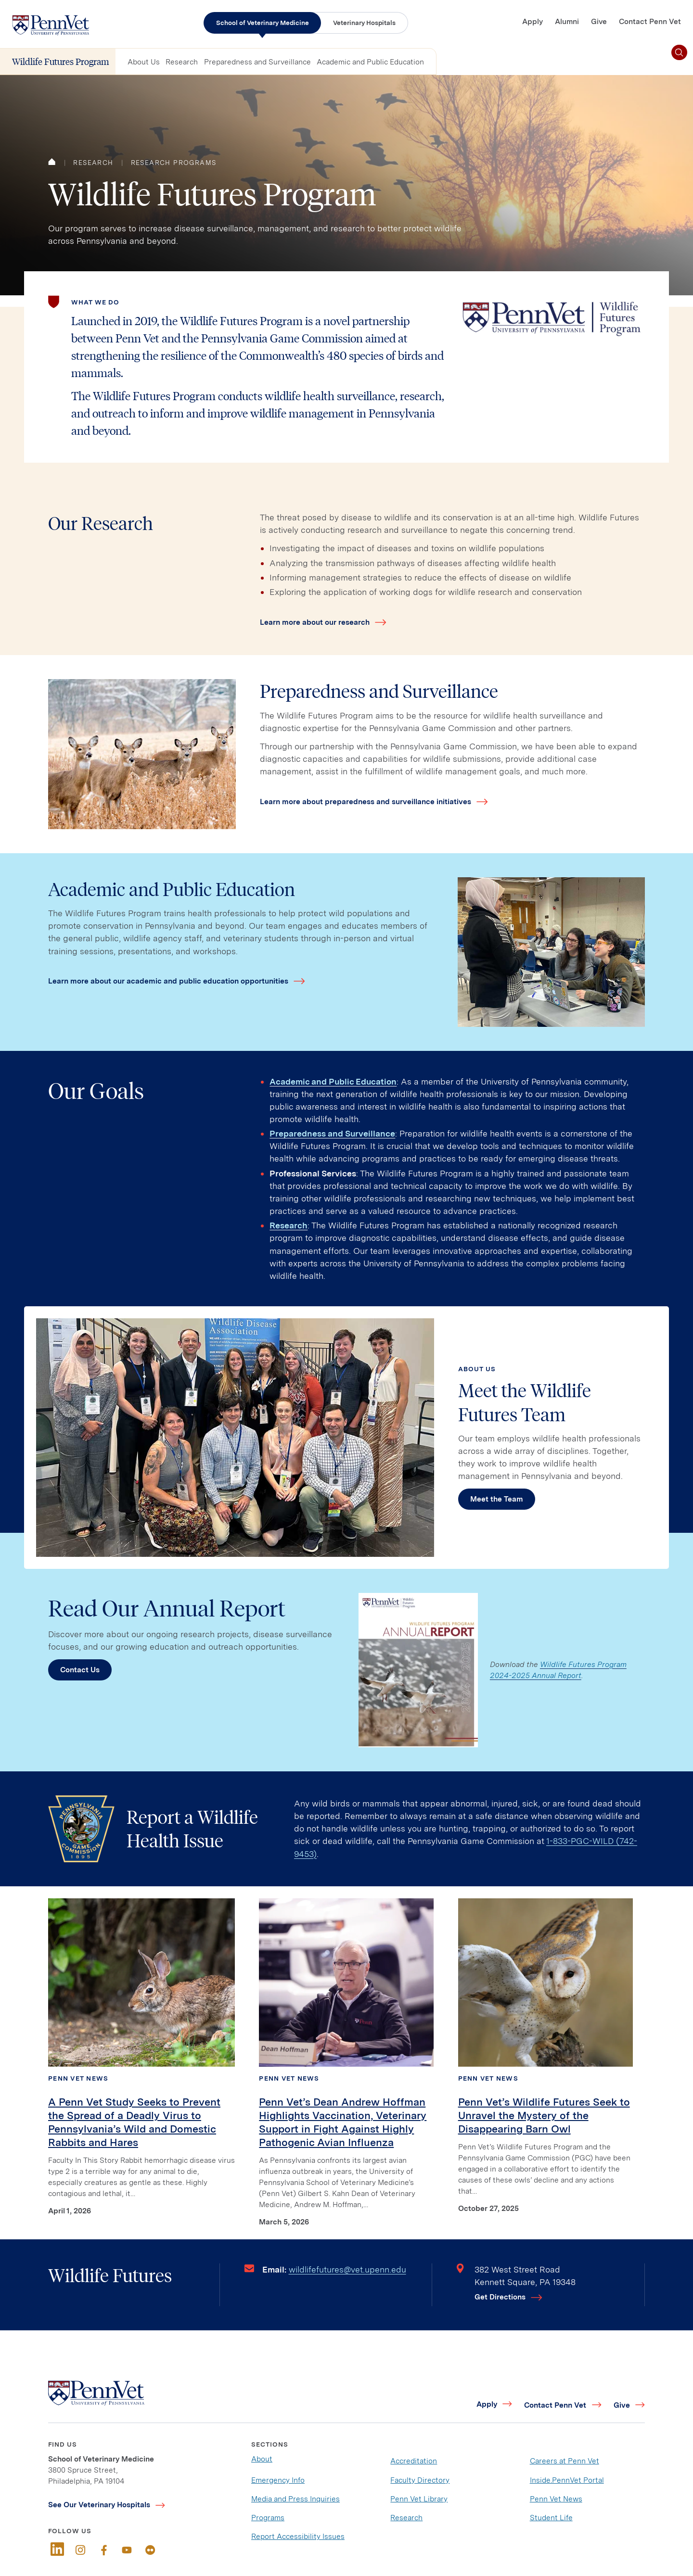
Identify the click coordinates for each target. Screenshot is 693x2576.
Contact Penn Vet (650, 21)
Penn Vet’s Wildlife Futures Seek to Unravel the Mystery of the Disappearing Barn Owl (544, 2115)
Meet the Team (496, 1498)
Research (182, 61)
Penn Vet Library (419, 2498)
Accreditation (413, 2460)
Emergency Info (278, 2480)
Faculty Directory (419, 2480)
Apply (532, 21)
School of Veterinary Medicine (262, 22)
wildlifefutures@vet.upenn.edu (347, 2269)
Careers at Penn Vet (564, 2460)
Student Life (551, 2517)
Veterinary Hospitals (364, 22)
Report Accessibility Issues (298, 2536)
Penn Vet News (78, 2078)
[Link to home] (50, 25)
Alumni (567, 21)
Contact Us (80, 1669)
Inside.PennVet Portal (567, 2480)
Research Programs (174, 162)
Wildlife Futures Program (60, 61)
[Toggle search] (679, 53)
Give (599, 21)
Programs (267, 2517)
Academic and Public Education (370, 61)
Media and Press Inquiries (295, 2498)
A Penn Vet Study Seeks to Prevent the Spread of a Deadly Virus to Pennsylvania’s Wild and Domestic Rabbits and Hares (134, 2122)
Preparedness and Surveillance (257, 61)
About (261, 2458)
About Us (144, 61)
